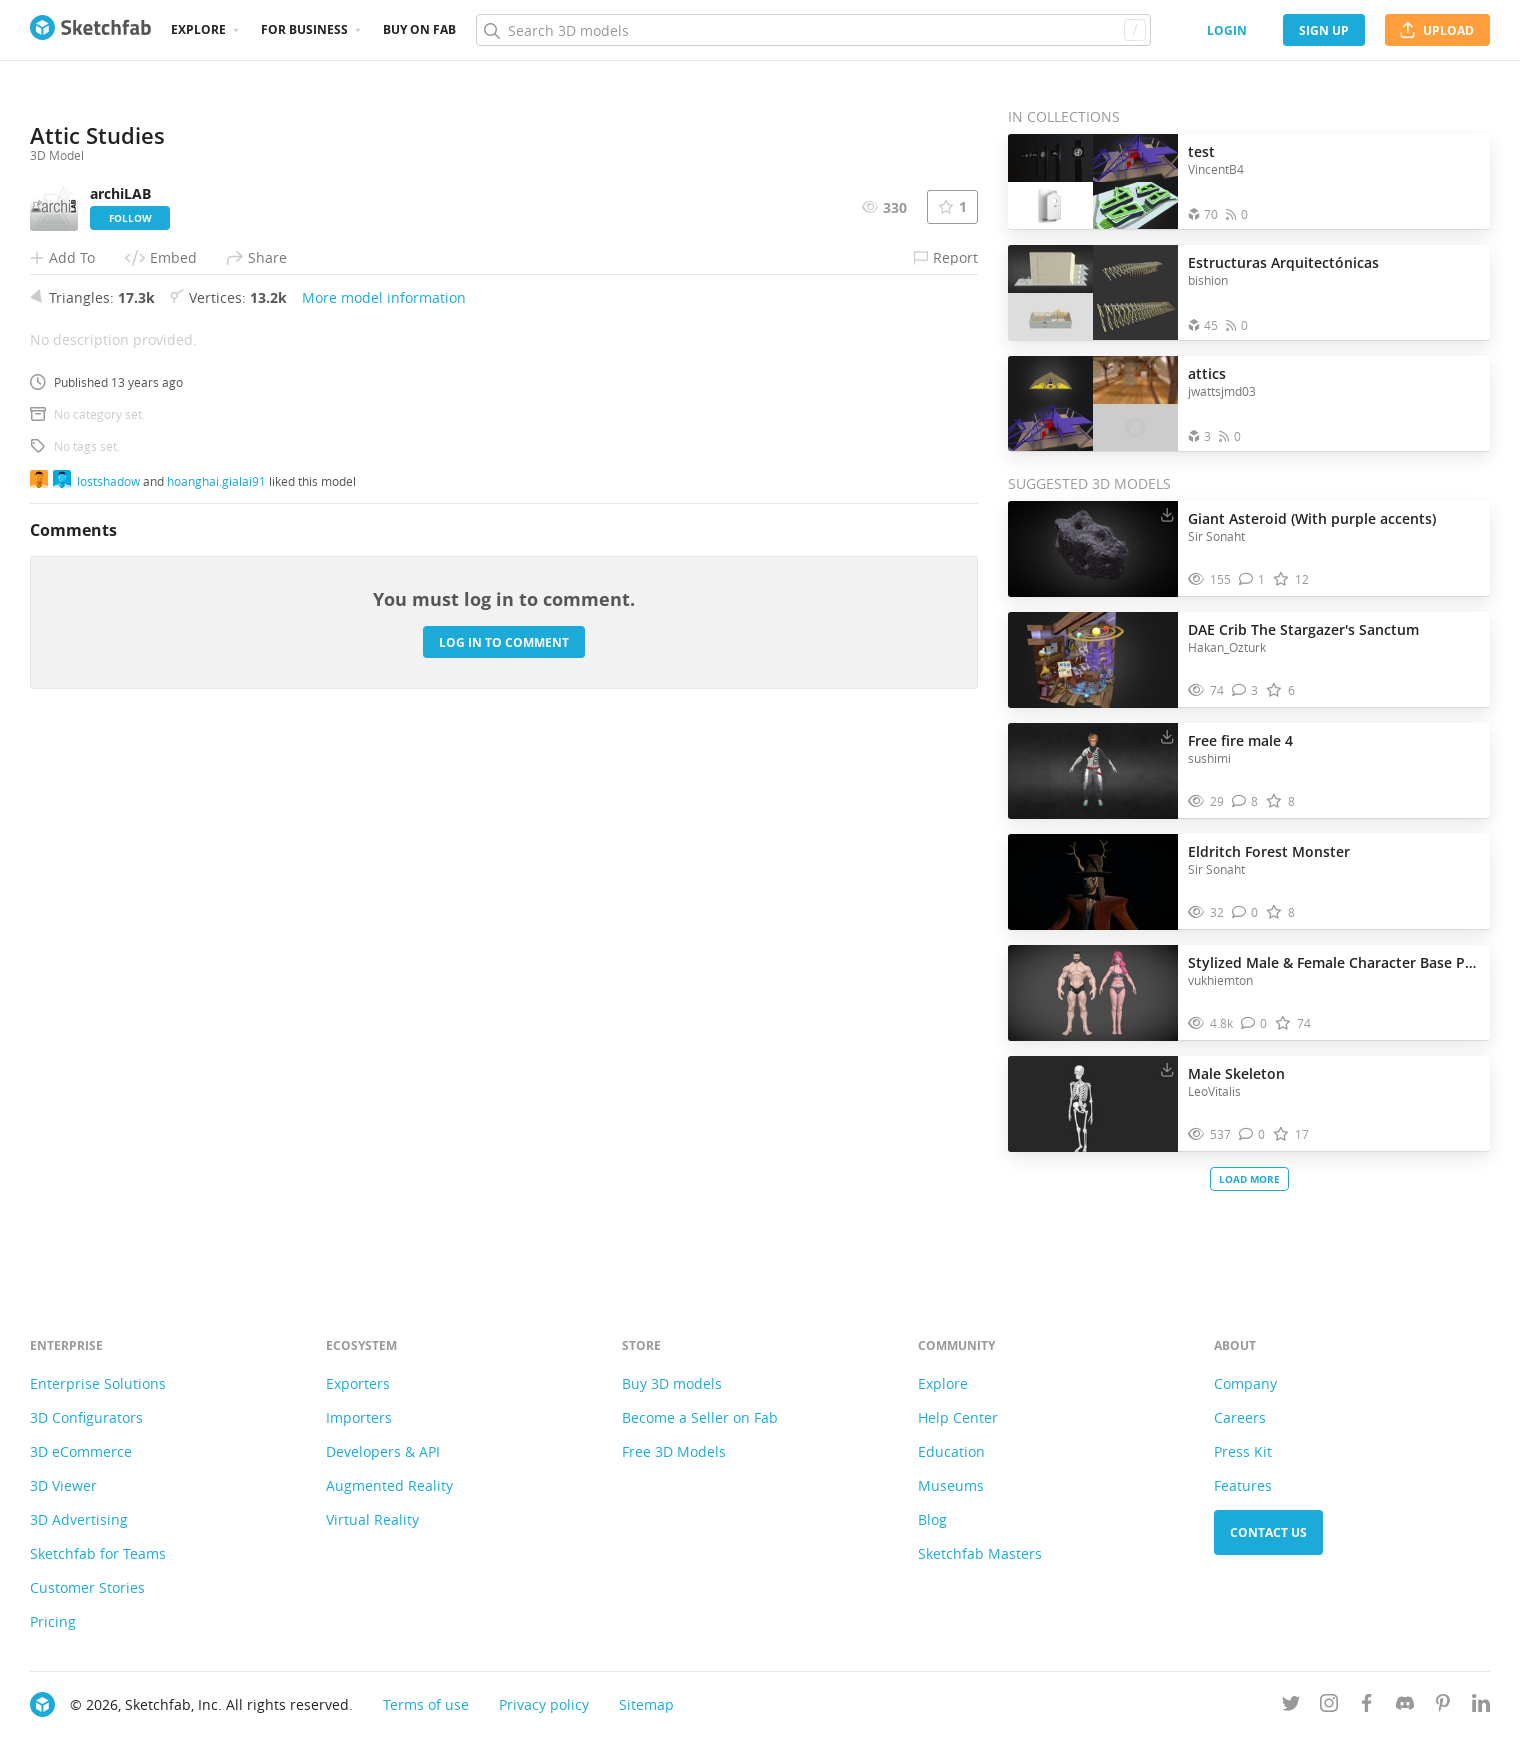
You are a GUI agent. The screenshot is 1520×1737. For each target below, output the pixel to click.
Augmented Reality (389, 1485)
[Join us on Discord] (1405, 1706)
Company (1245, 1383)
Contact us (1268, 1532)
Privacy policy (544, 1704)
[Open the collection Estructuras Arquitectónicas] (1093, 292)
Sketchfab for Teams (98, 1553)
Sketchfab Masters (980, 1553)
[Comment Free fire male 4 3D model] (1245, 801)
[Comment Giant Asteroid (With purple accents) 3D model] (1252, 579)
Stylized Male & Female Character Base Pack (1334, 962)
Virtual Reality (372, 1519)
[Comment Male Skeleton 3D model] (1252, 1134)
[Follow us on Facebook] (1367, 1706)
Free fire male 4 (1240, 740)
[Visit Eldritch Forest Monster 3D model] (1093, 882)
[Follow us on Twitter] (1291, 1706)
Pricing (53, 1621)
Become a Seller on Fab (700, 1417)
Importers (359, 1417)
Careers (1240, 1417)
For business (304, 29)
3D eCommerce (81, 1451)
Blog (932, 1519)
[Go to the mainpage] (90, 30)
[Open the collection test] (1093, 181)
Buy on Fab (419, 29)
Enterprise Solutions (98, 1383)
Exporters (358, 1383)
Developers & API (383, 1451)
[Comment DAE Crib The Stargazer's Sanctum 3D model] (1245, 690)
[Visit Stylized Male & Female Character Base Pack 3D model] (1093, 993)
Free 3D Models (674, 1451)
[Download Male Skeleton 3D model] (1167, 1069)
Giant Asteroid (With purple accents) (1312, 518)
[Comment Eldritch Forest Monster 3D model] (1245, 912)
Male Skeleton (1236, 1073)
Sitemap (646, 1704)
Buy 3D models (672, 1383)
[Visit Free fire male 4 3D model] (1093, 771)
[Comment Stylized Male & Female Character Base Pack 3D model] (1254, 1023)
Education (951, 1451)
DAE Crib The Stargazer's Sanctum (1303, 629)
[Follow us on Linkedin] (1481, 1706)
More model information (384, 828)
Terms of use (426, 1704)
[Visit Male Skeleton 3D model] (1093, 1104)
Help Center (958, 1417)
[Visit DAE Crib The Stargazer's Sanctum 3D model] (1093, 660)
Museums (951, 1485)
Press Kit (1243, 1451)
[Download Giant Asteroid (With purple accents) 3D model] (1167, 514)
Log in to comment (504, 1172)
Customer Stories (87, 1587)
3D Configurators (86, 1417)
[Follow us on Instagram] (1329, 1706)
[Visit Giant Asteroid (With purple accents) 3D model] (1093, 549)
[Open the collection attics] (1093, 403)
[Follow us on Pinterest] (1443, 1706)
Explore (198, 29)
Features (1243, 1485)
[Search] (813, 30)
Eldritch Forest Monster (1269, 851)
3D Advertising (79, 1519)
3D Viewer (63, 1485)
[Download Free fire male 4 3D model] (1167, 736)
